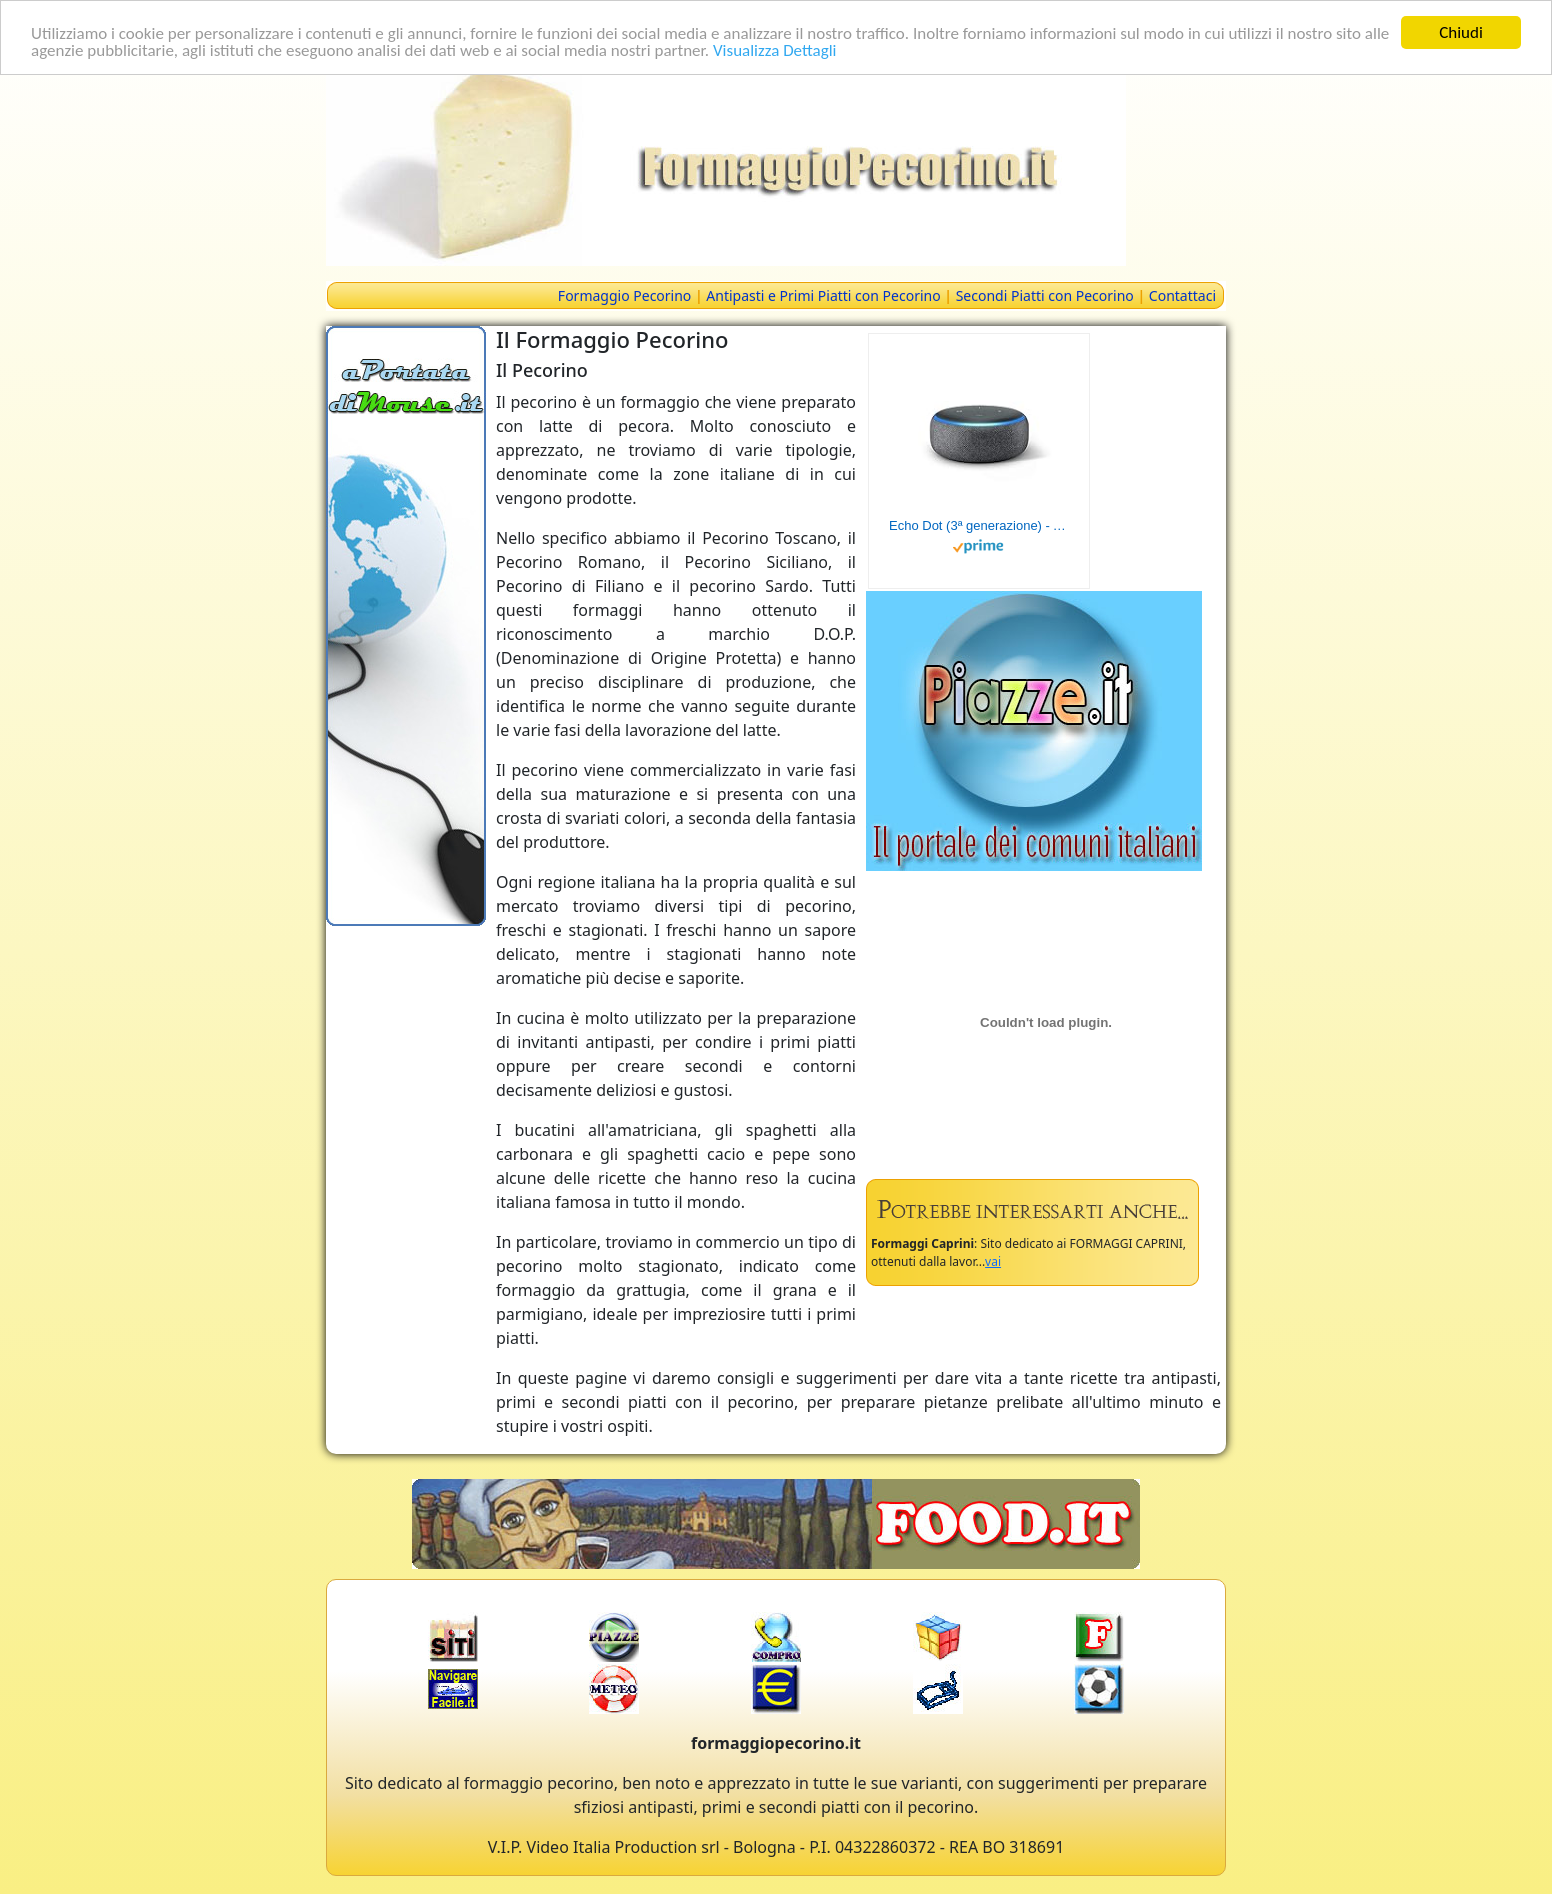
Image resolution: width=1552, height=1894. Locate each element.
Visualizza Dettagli (775, 49)
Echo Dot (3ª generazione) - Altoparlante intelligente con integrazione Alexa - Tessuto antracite (979, 525)
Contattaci (1182, 295)
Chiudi (1461, 32)
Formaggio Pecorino (624, 295)
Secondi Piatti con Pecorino (1045, 295)
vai (993, 1261)
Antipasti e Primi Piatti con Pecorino (823, 295)
